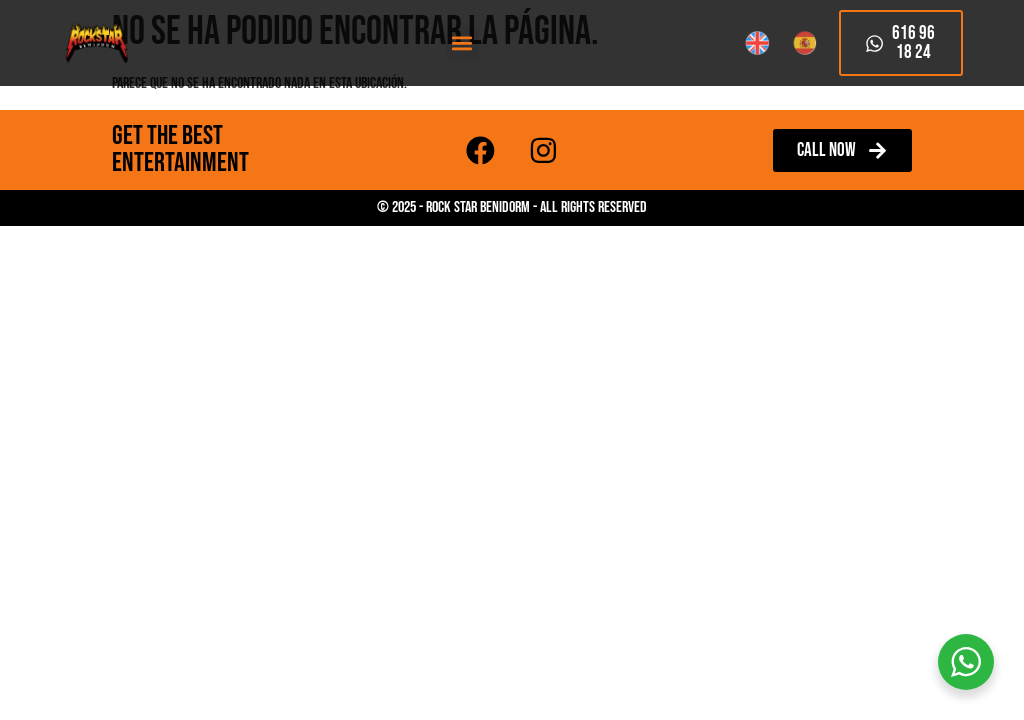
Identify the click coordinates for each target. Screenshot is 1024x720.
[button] (462, 43)
